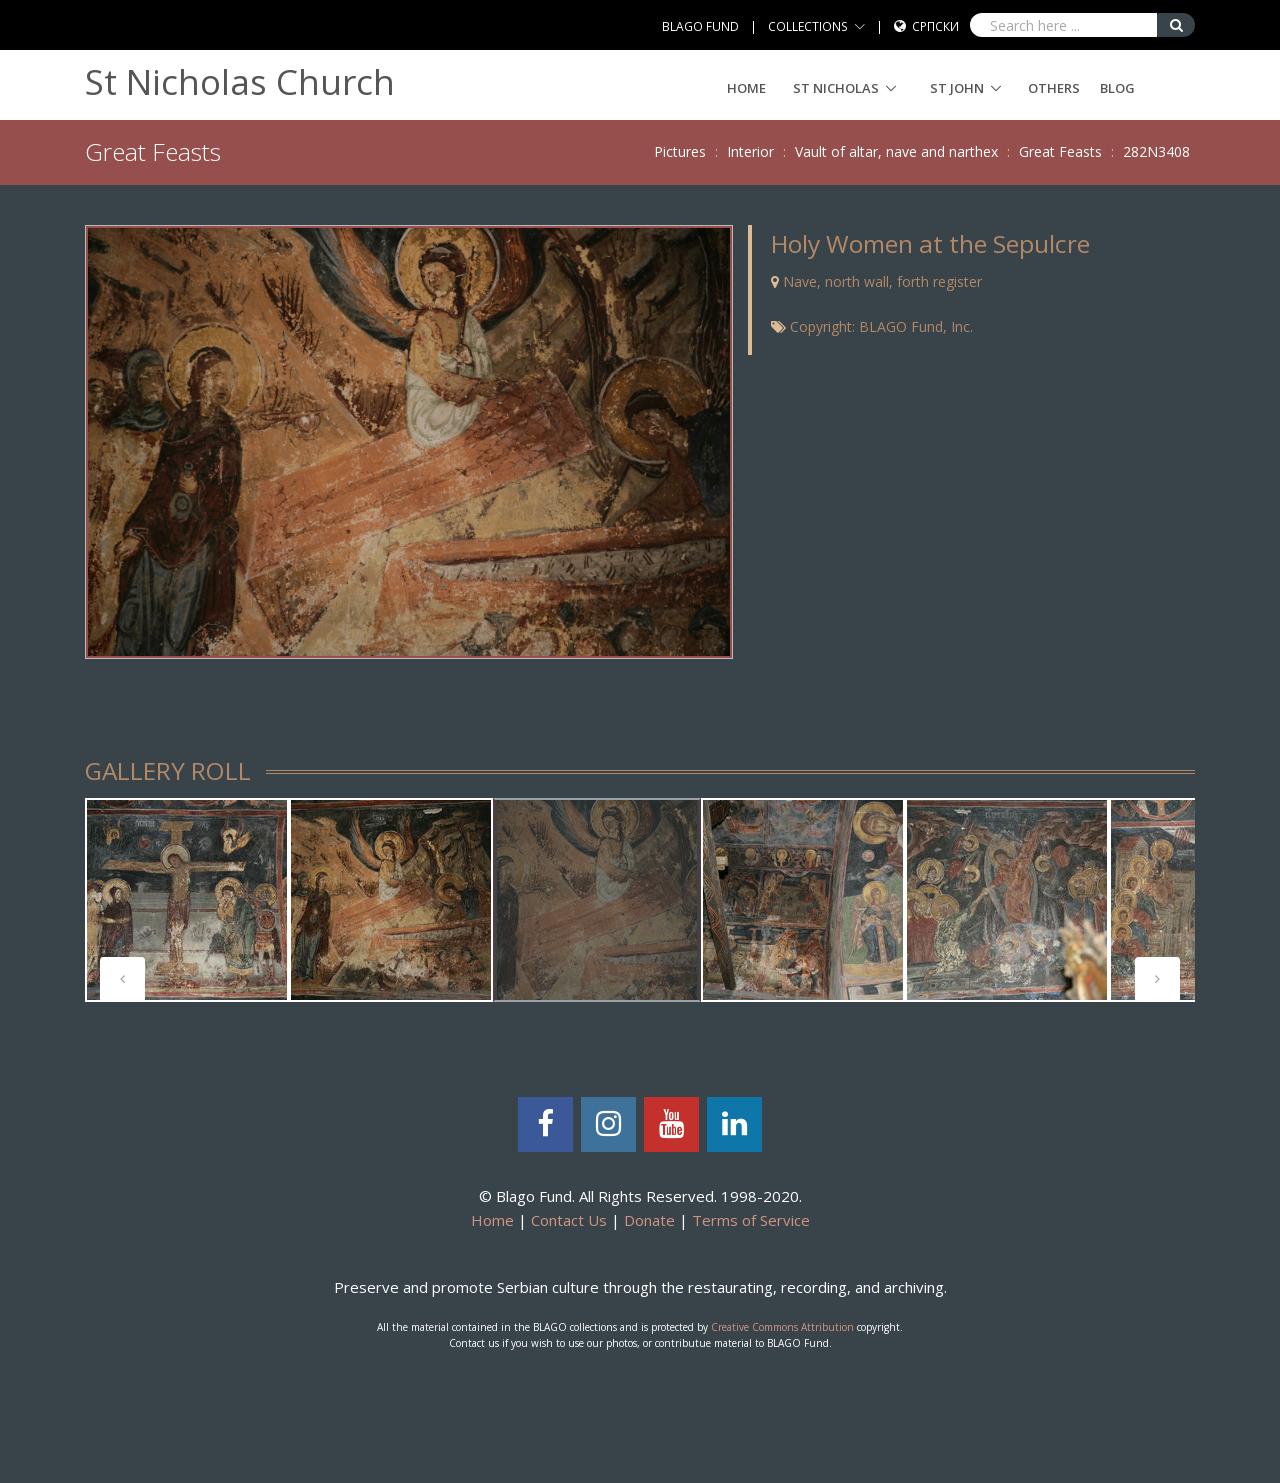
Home (746, 88)
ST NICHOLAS (836, 88)
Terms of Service (751, 1220)
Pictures (680, 151)
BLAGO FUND (700, 26)
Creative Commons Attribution (782, 1327)
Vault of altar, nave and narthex (896, 151)
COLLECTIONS (808, 26)
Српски (935, 26)
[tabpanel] (187, 900)
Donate (649, 1220)
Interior (750, 151)
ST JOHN (957, 88)
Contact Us (569, 1220)
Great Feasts (1060, 151)
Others (1054, 88)
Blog (1117, 88)
